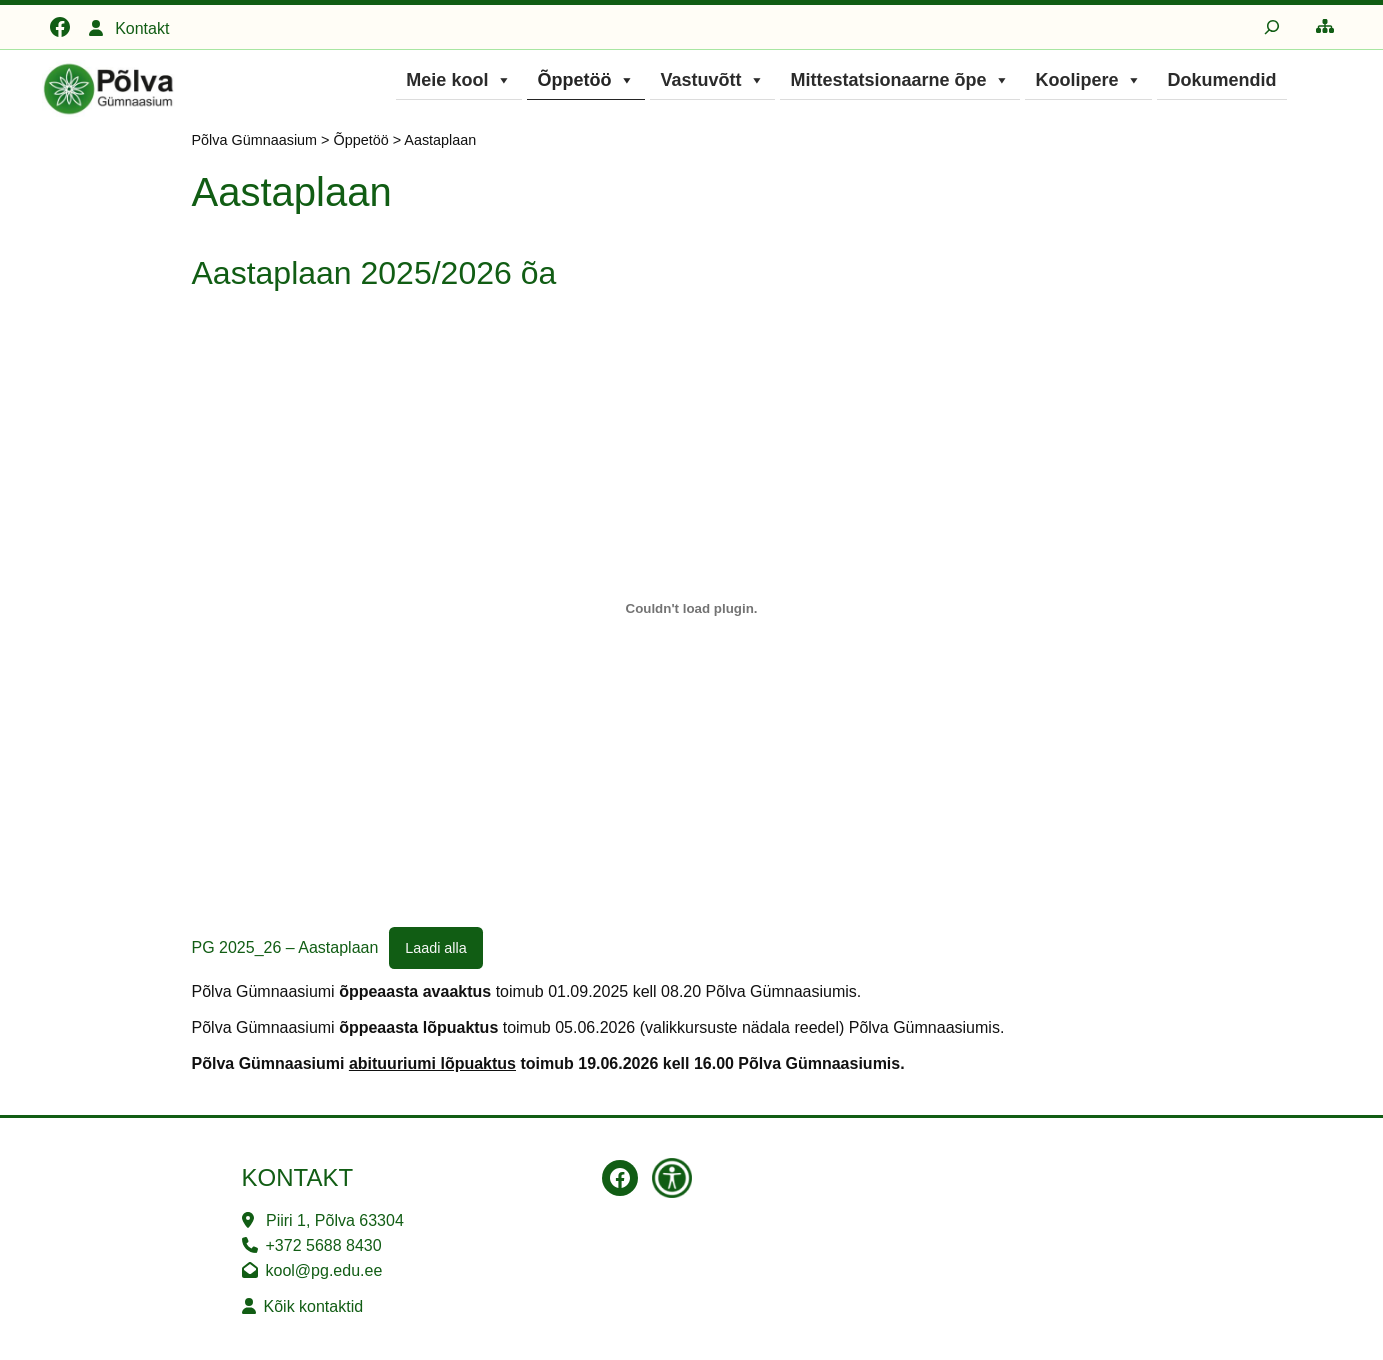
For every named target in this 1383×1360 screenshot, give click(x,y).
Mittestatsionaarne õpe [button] (900, 80)
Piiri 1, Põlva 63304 (335, 1220)
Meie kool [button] (459, 80)
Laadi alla (436, 948)
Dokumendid (1221, 80)
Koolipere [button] (1088, 80)
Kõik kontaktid (314, 1306)
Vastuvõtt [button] (712, 80)
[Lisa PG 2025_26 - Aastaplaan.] (692, 609)
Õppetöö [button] (586, 80)
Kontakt (142, 28)
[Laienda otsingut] (1272, 27)
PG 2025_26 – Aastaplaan (285, 947)
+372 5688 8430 (324, 1245)
